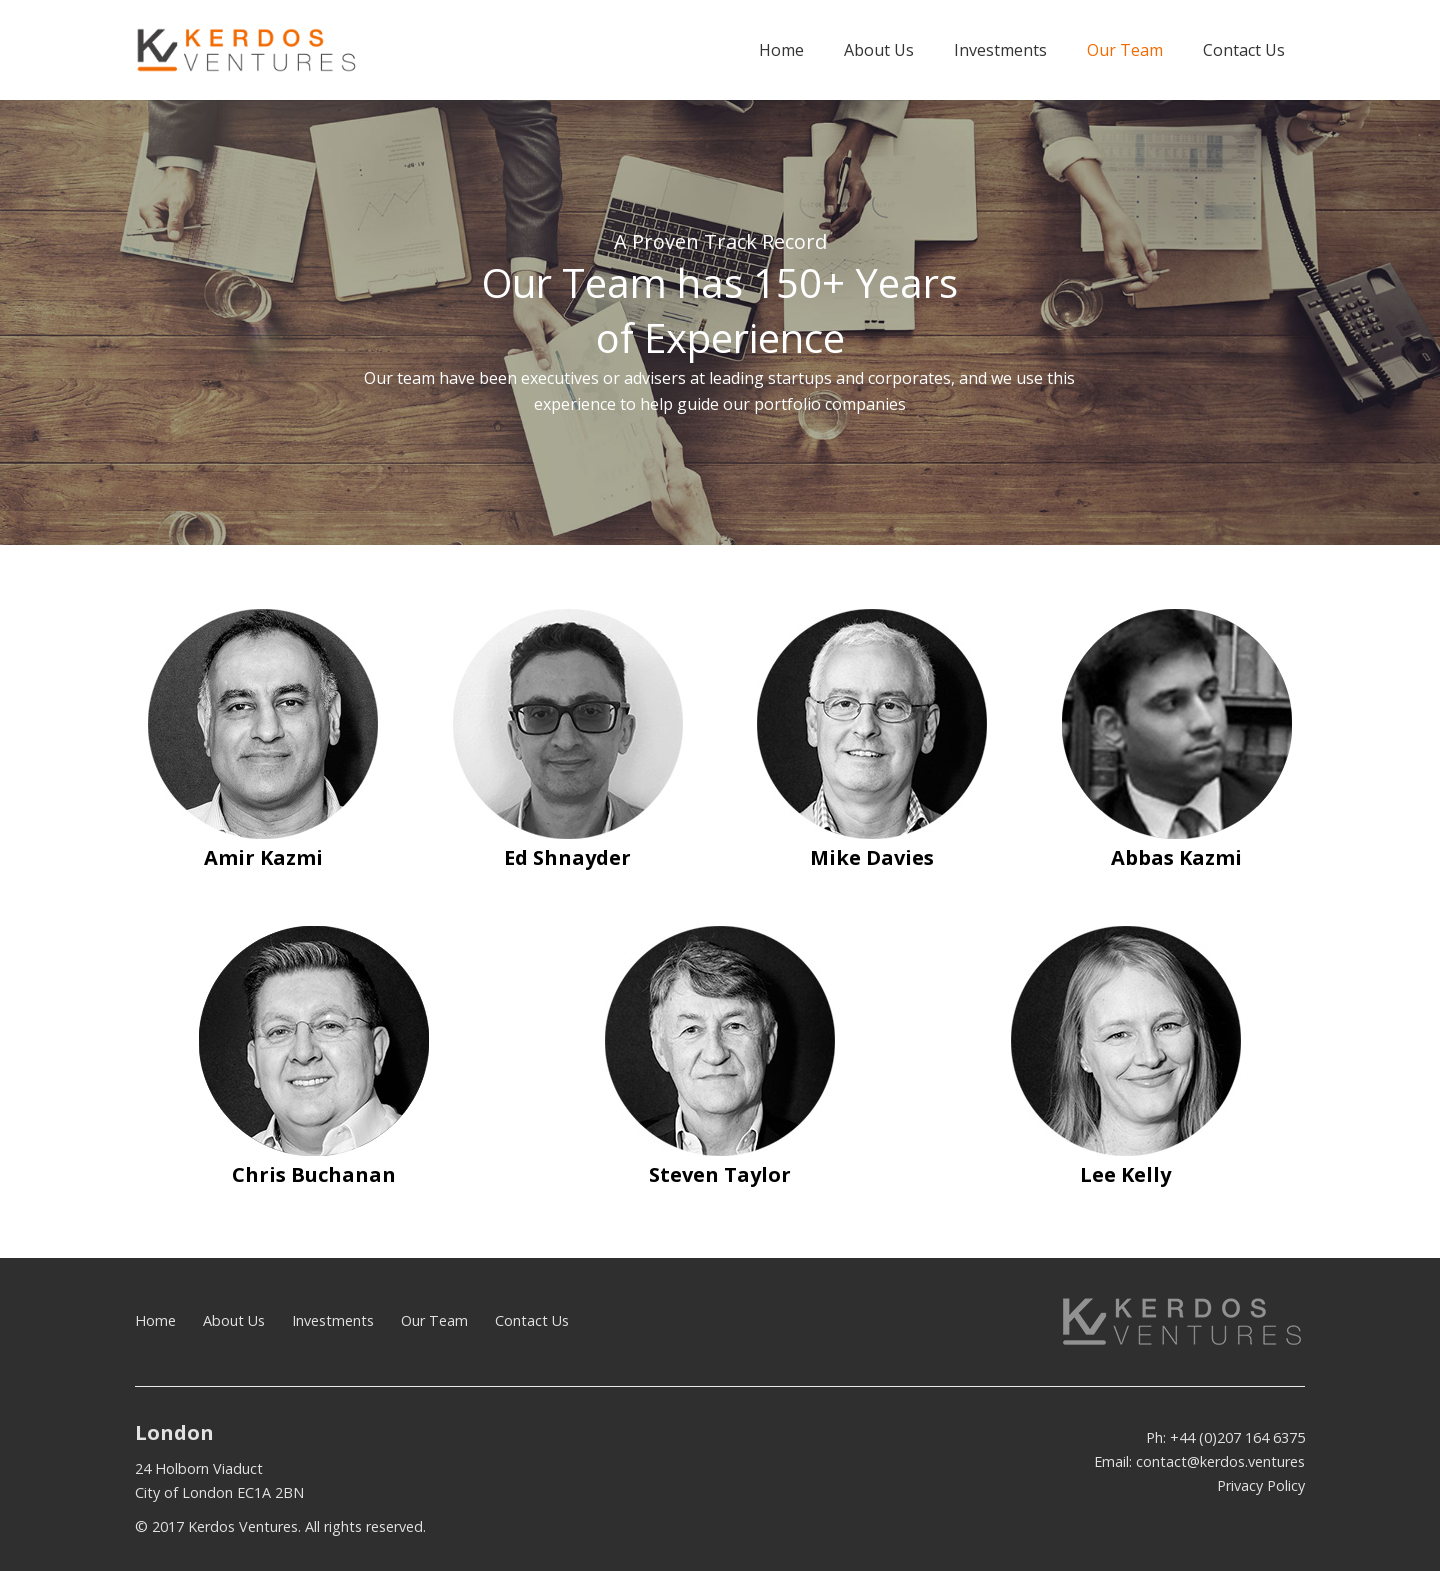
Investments (333, 1320)
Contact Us (532, 1320)
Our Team (434, 1320)
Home (155, 1320)
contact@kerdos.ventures (1220, 1461)
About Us (234, 1320)
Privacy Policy (1261, 1485)
